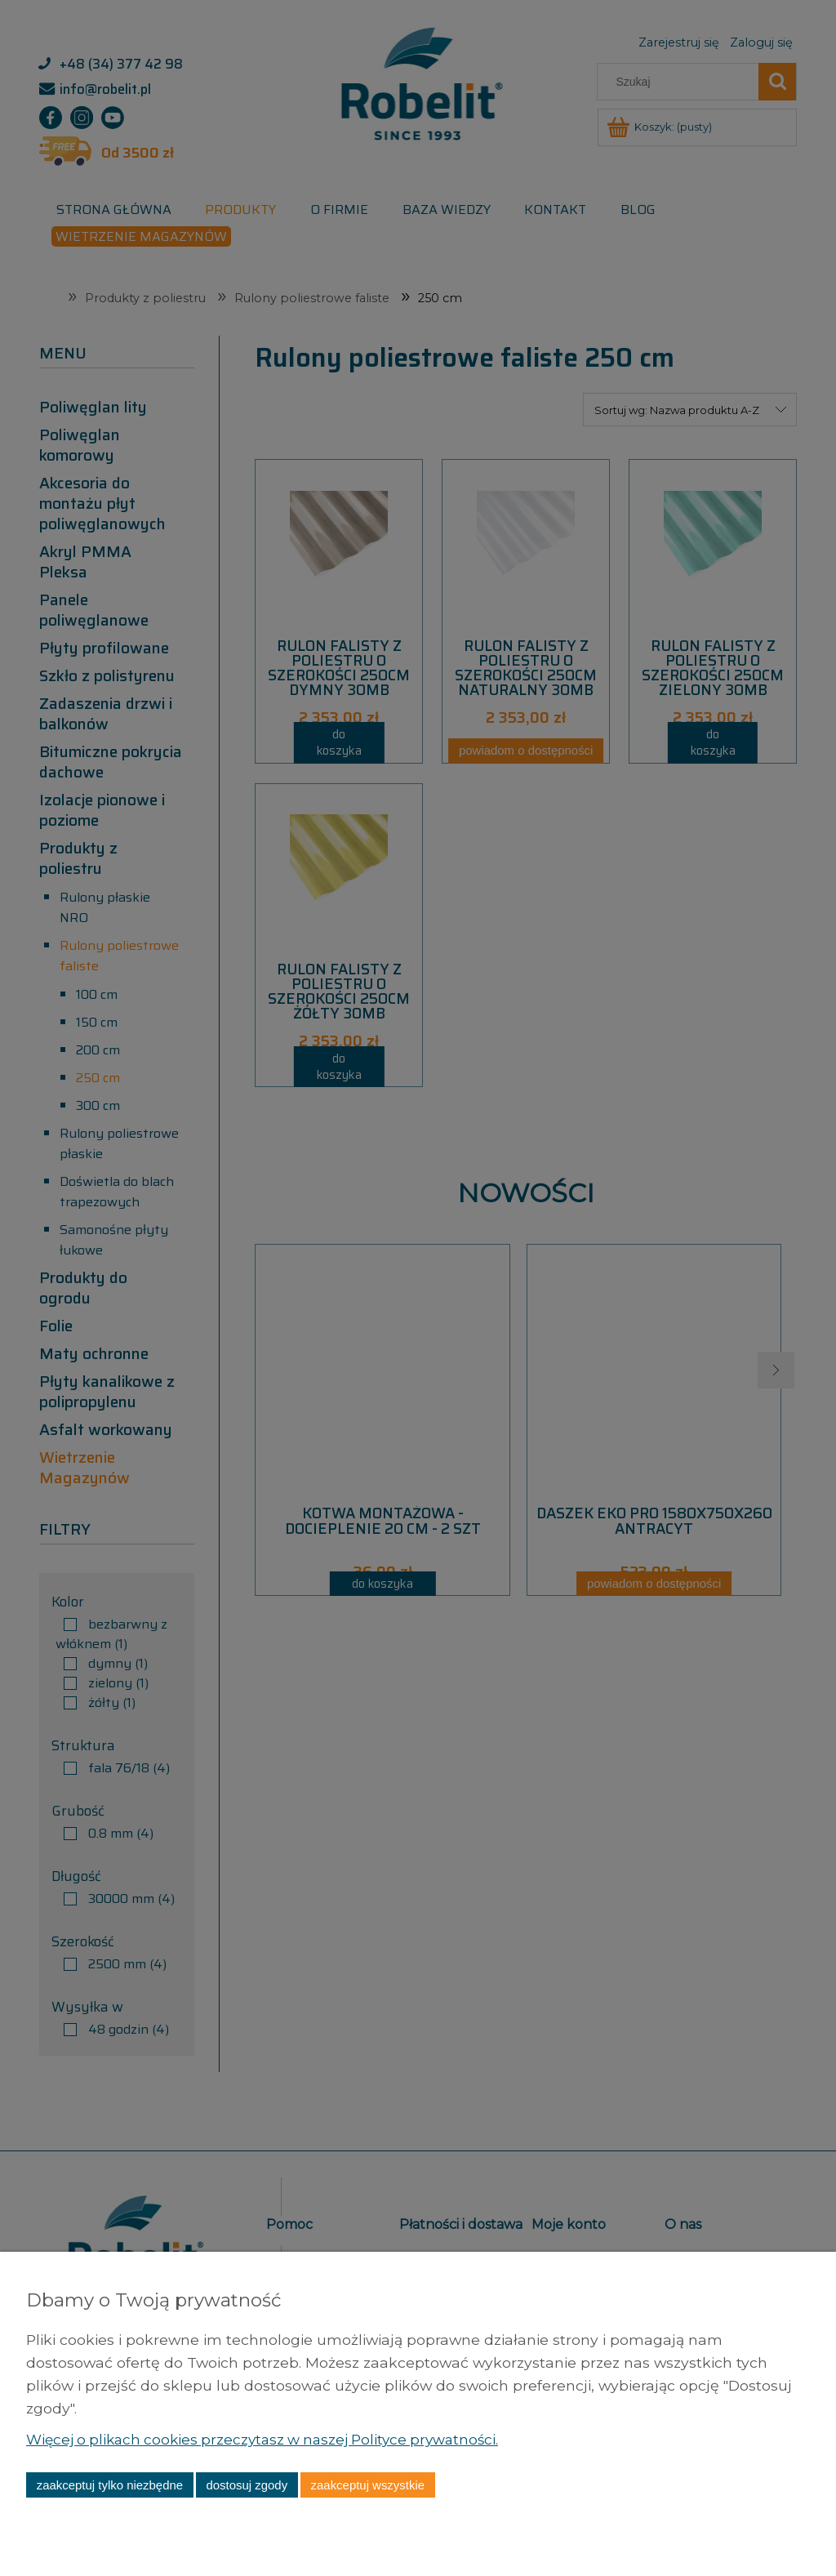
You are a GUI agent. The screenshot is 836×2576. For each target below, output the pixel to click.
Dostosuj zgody (246, 2485)
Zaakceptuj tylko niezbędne (110, 2485)
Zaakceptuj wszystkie (368, 2485)
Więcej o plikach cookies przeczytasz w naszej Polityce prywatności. (271, 2439)
